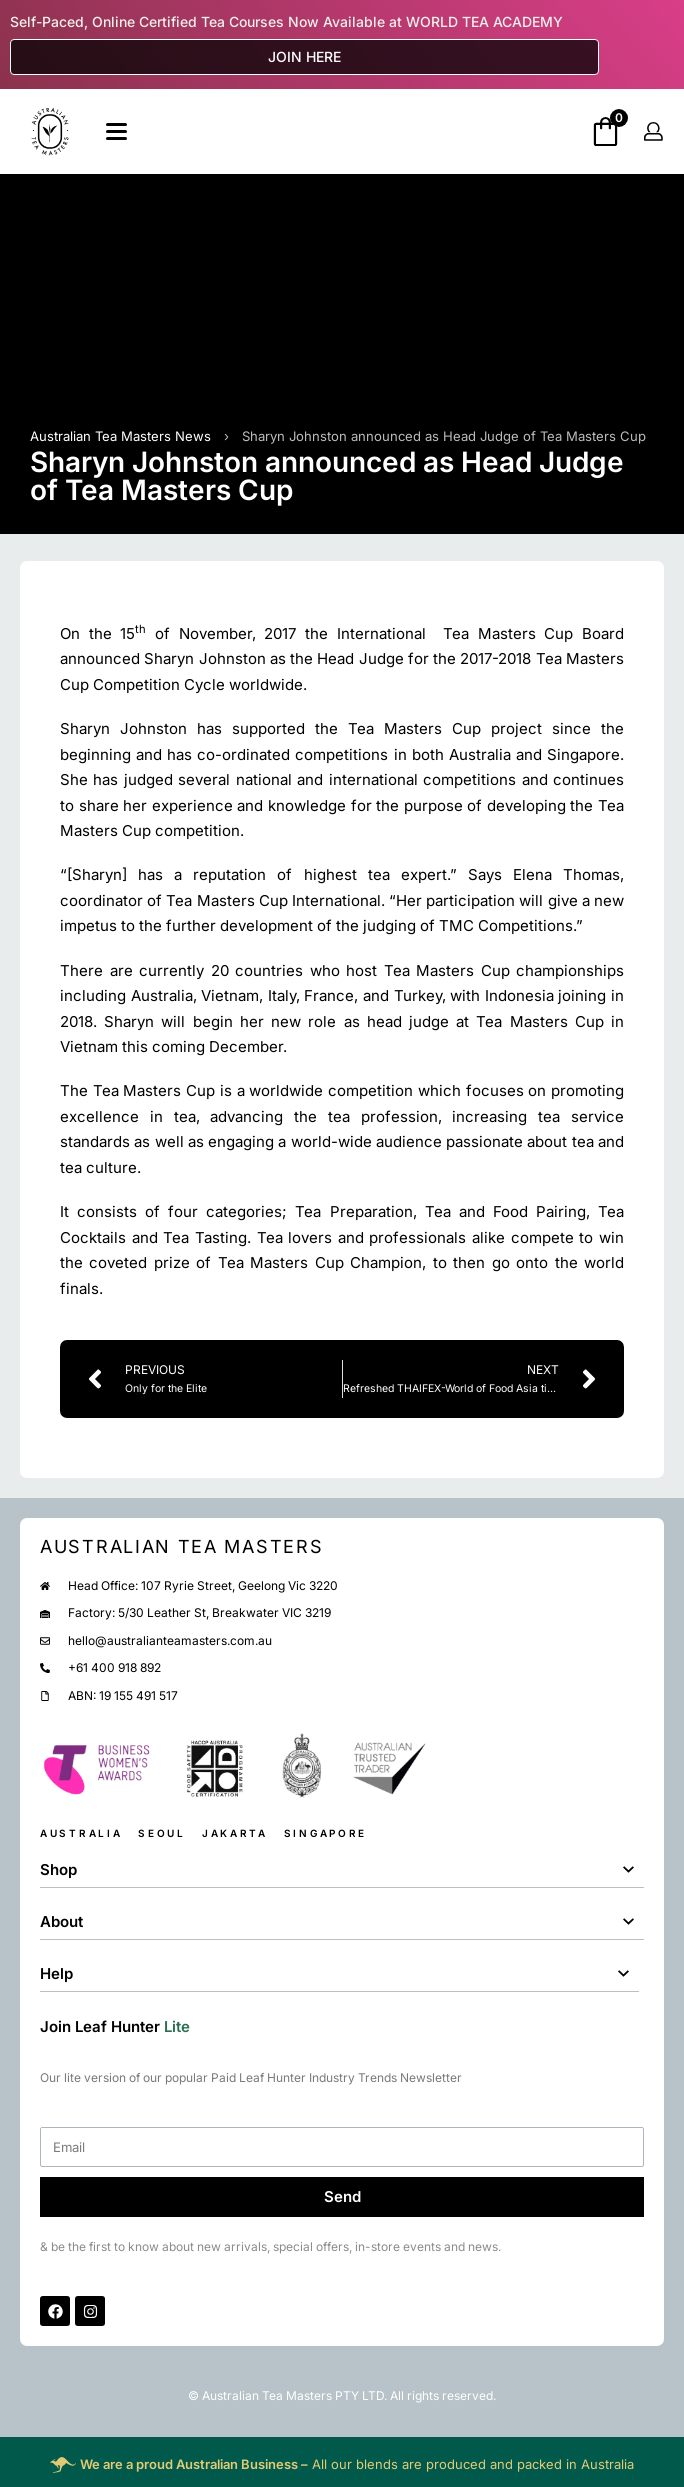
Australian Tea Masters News (120, 436)
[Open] (116, 131)
